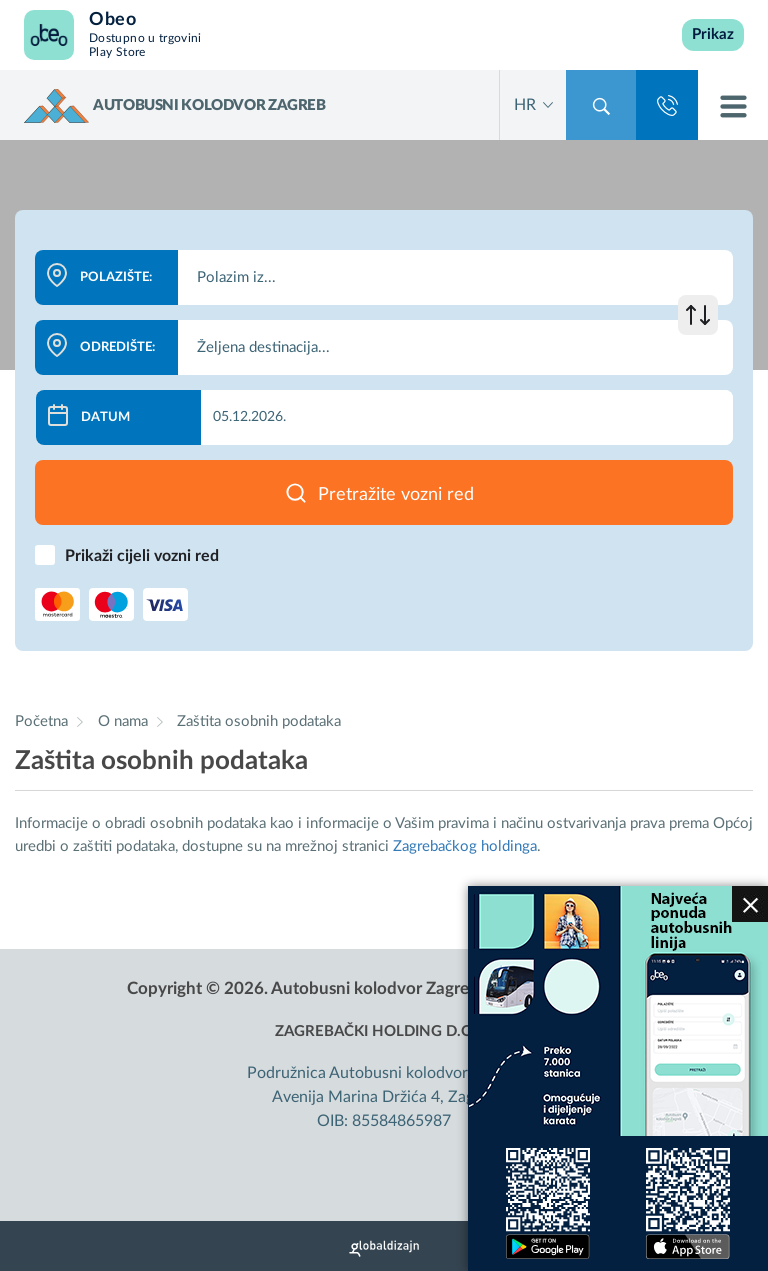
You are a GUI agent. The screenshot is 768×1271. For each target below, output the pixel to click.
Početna (41, 721)
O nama (125, 721)
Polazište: (116, 277)
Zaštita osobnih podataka (259, 721)
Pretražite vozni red (396, 495)
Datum (105, 417)
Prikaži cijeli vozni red (142, 556)
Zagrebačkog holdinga (465, 846)
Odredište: (117, 347)
